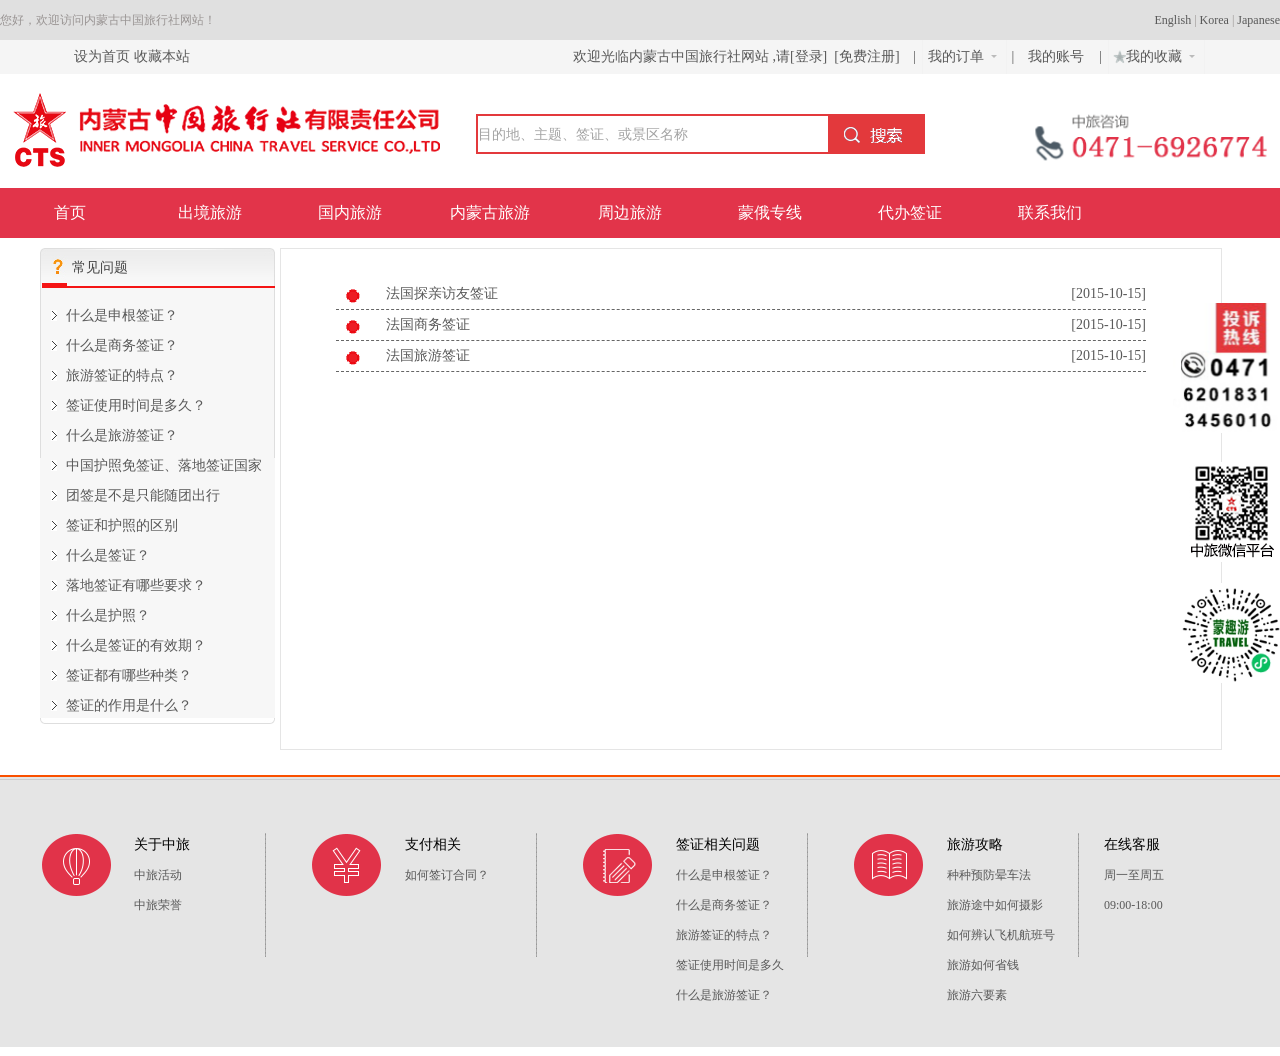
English (1173, 20)
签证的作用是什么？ (129, 705)
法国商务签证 (428, 324)
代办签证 (910, 212)
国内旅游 (350, 212)
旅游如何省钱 (983, 965)
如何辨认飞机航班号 (1001, 935)
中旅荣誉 (158, 905)
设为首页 (102, 56)
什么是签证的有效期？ (136, 645)
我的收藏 (1152, 54)
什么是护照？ (108, 615)
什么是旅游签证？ (122, 435)
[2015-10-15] (1108, 293)
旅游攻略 (975, 844)
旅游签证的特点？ (122, 375)
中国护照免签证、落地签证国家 (164, 465)
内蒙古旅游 (490, 212)
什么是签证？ (108, 555)
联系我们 (1050, 212)
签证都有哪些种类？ (129, 675)
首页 (70, 212)
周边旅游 (630, 212)
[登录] (808, 56)
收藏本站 (162, 56)
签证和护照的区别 (122, 525)
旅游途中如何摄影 (995, 905)
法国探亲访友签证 (442, 293)
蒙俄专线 (770, 212)
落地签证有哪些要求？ (136, 585)
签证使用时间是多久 (730, 965)
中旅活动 (158, 875)
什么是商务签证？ (122, 345)
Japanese (1258, 20)
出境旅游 (210, 212)
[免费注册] (867, 56)
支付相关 (433, 844)
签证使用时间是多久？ (136, 405)
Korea (1214, 20)
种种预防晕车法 (989, 875)
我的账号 (1058, 56)
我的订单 (962, 56)
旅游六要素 (977, 995)
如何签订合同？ (447, 875)
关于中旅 (162, 844)
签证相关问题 (718, 844)
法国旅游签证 (428, 355)
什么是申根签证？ (122, 315)
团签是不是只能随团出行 (143, 495)
